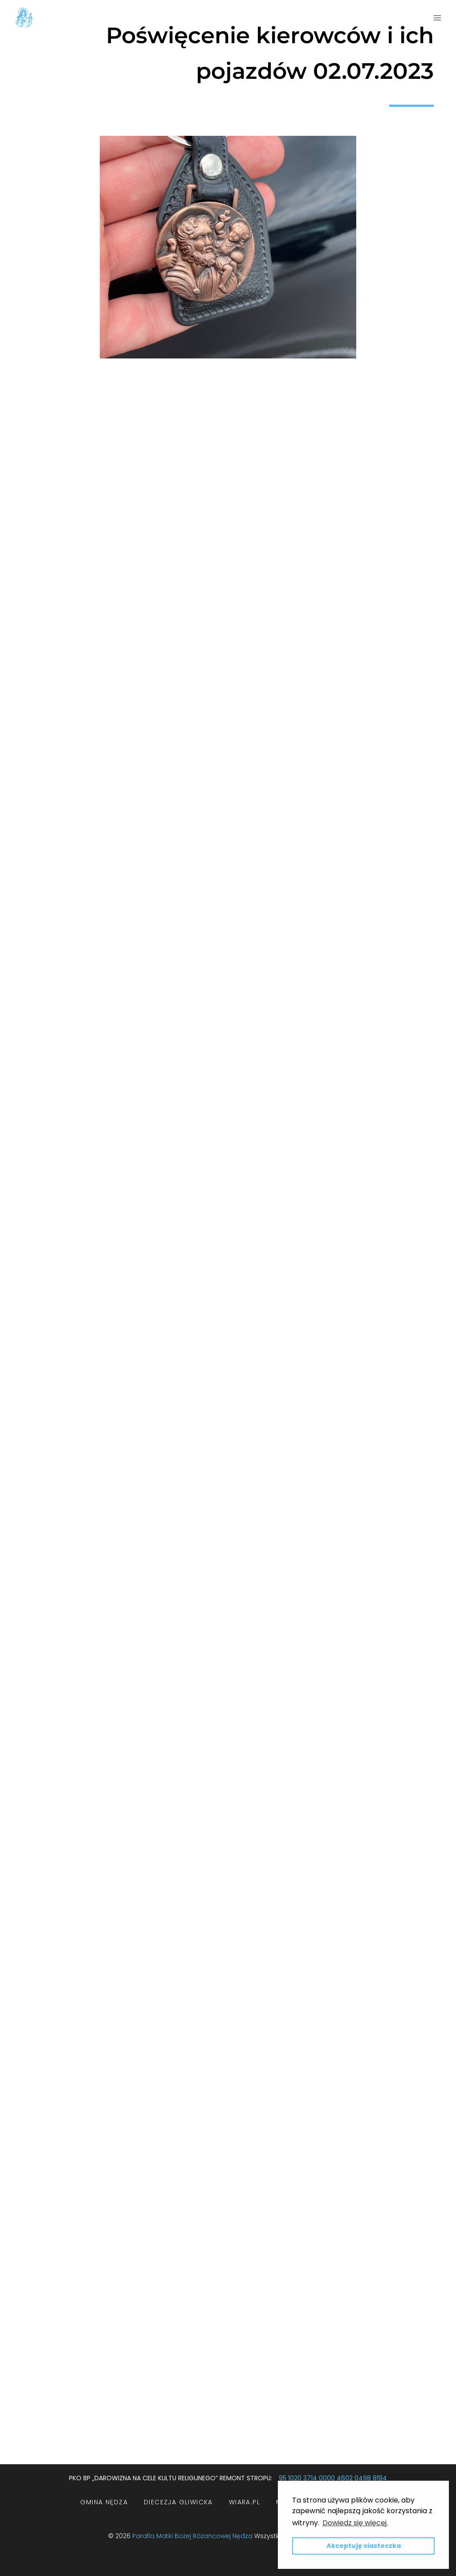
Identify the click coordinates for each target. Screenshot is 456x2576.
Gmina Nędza (104, 2502)
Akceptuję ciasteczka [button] (363, 2545)
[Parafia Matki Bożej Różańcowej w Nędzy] (24, 17)
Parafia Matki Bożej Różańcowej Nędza (192, 2535)
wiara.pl (244, 2502)
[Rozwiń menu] (437, 17)
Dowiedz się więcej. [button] (355, 2523)
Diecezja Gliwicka (178, 2502)
